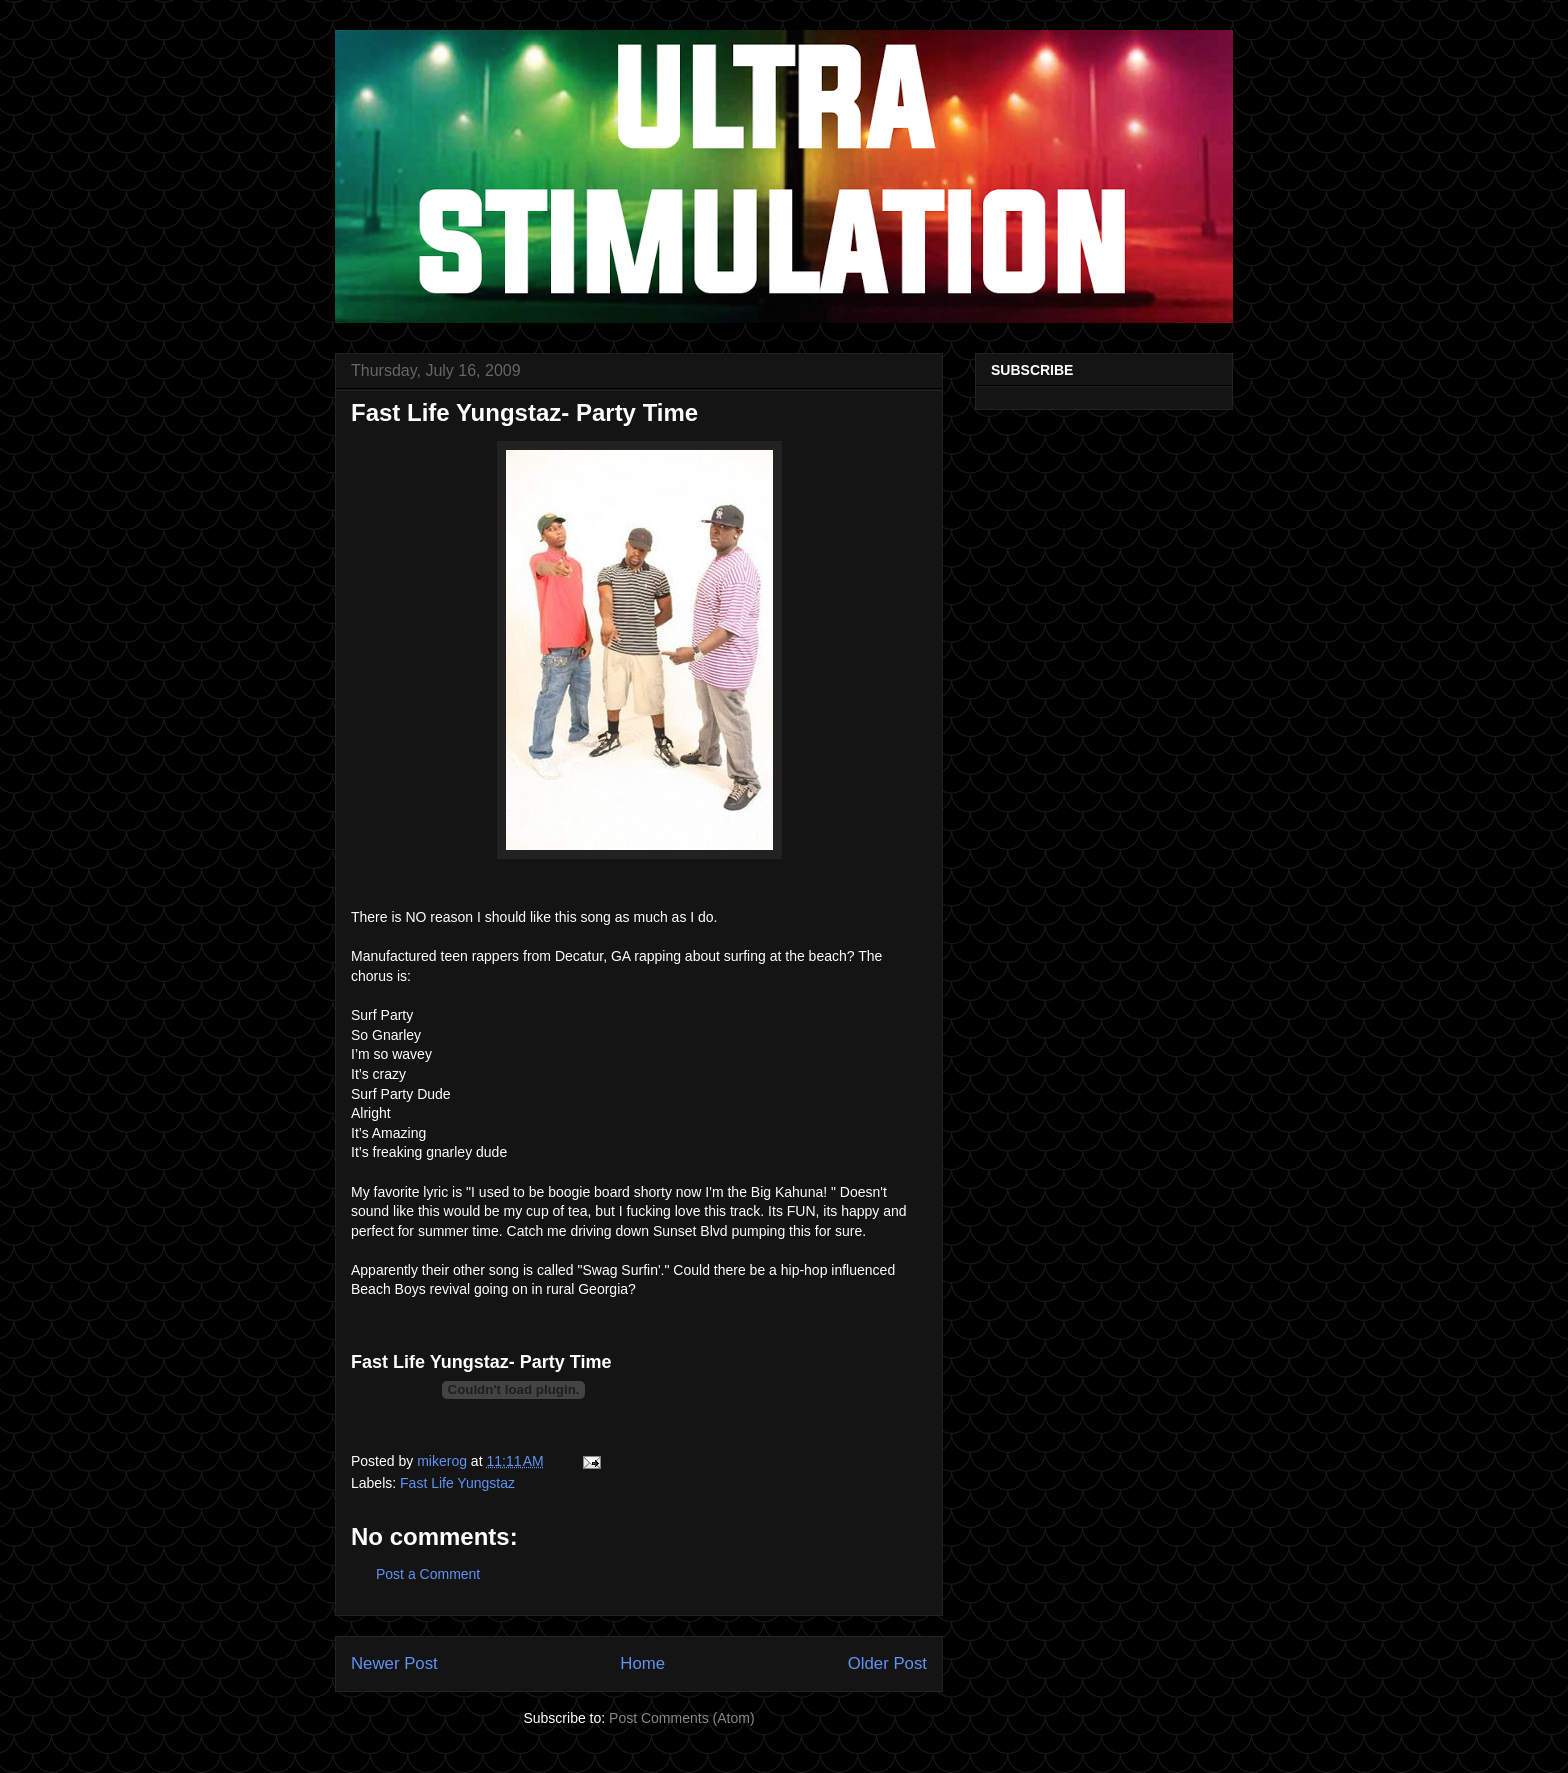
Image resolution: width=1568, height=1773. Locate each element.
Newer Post (394, 1663)
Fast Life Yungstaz (457, 1483)
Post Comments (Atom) (681, 1718)
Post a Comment (428, 1574)
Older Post (887, 1663)
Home (642, 1663)
